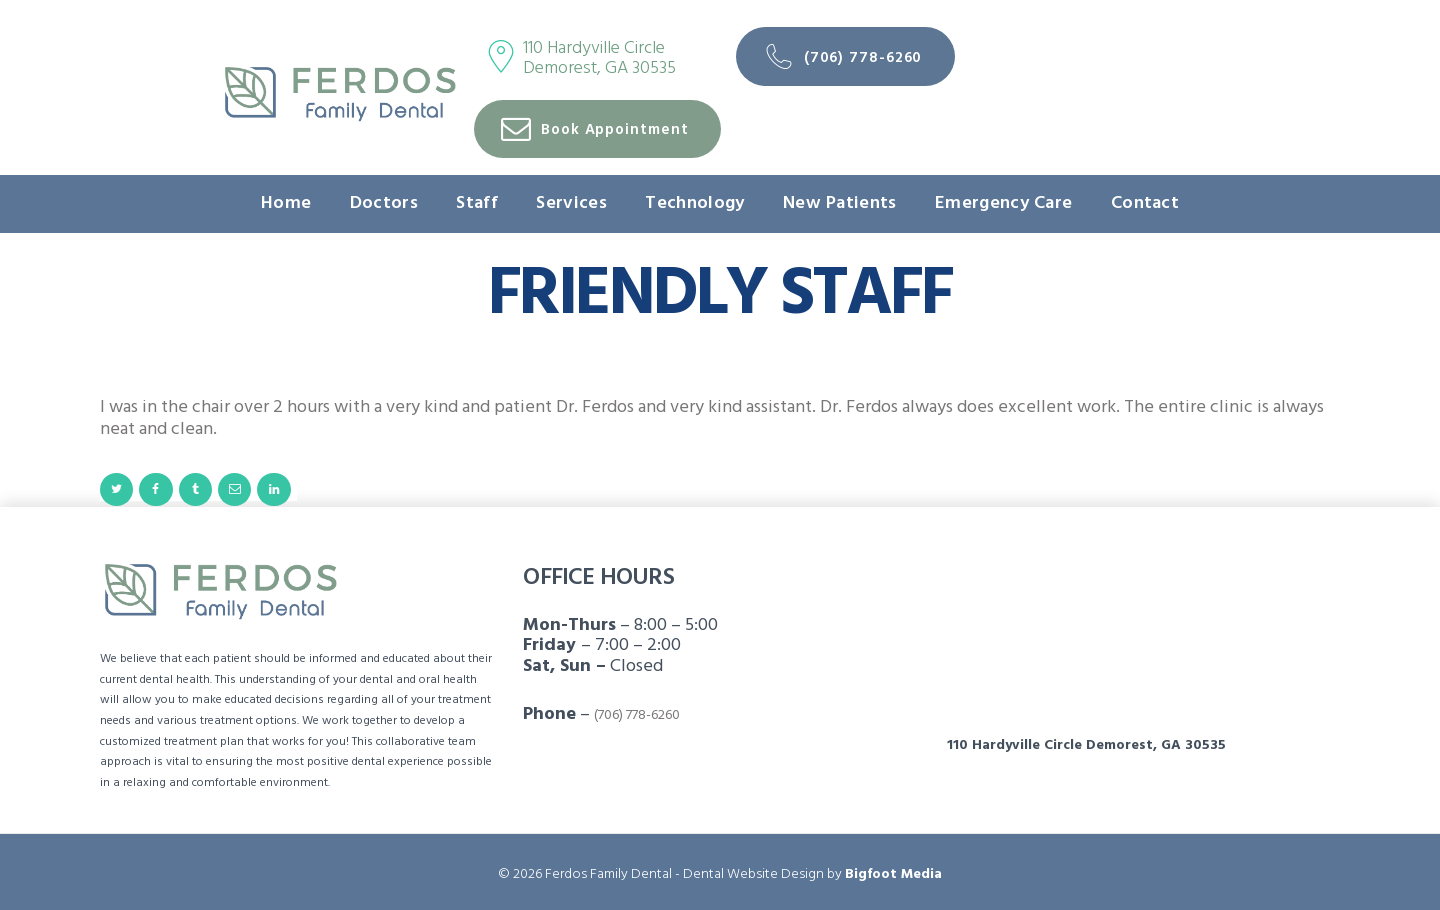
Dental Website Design (753, 874)
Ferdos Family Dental (608, 874)
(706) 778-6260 (637, 715)
